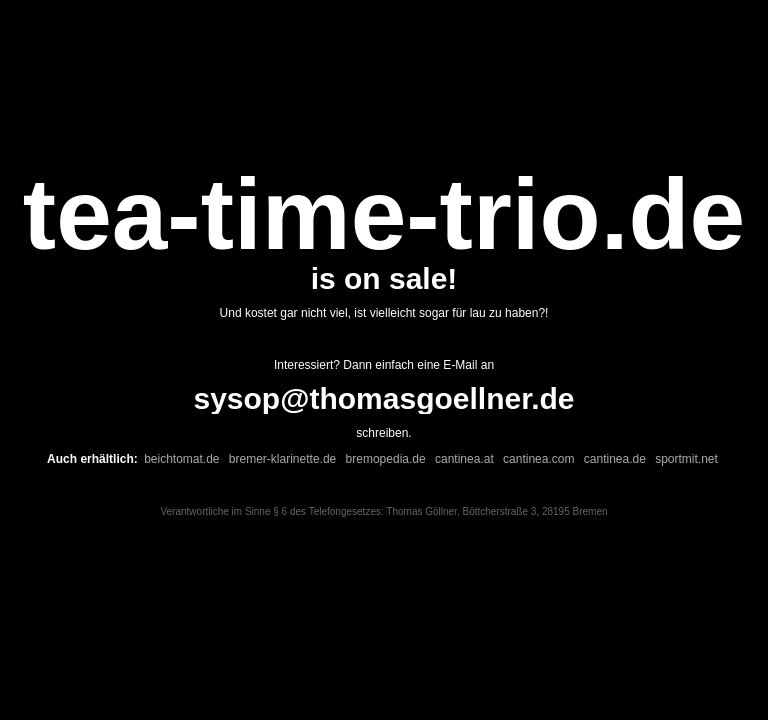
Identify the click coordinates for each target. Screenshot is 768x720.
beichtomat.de (181, 459)
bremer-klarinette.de (282, 459)
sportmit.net (686, 459)
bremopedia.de (386, 459)
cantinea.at (464, 459)
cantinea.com (538, 459)
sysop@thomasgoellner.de (383, 398)
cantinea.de (615, 459)
